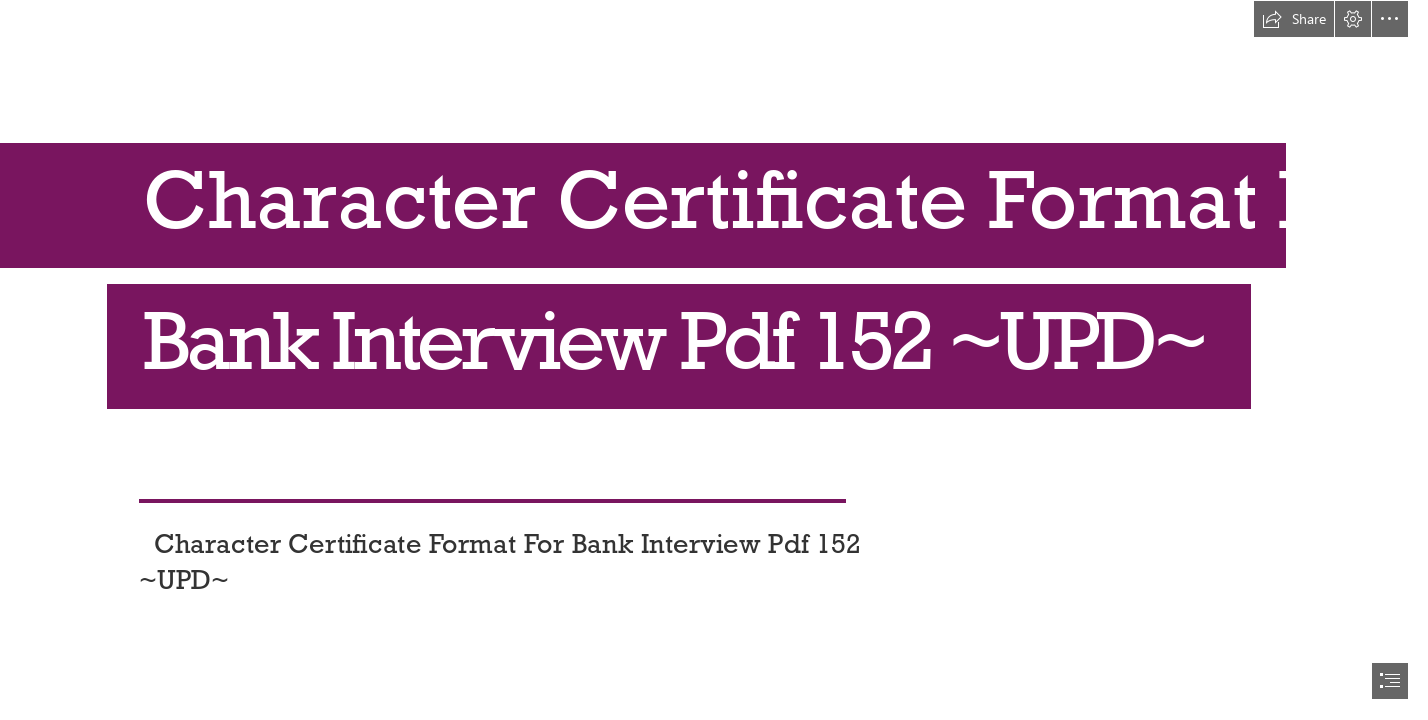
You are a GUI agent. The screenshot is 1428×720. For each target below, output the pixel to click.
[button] (1294, 19)
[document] (714, 360)
